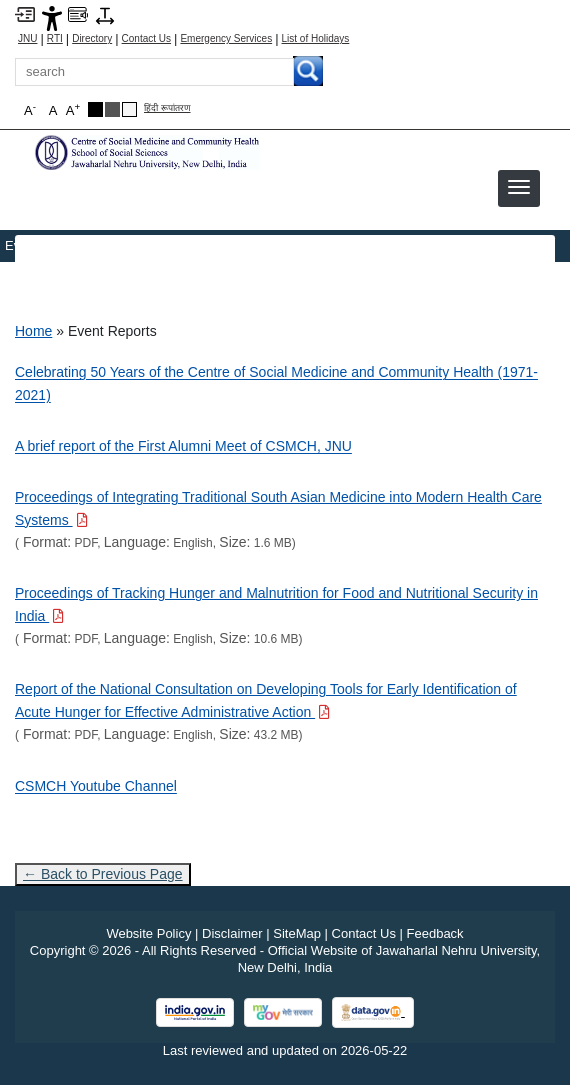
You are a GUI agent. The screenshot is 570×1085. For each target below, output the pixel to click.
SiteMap (297, 933)
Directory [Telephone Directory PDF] (92, 39)
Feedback (435, 933)
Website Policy (148, 933)
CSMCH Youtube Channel (96, 786)
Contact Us (146, 39)
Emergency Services (226, 39)
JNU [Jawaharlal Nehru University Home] (27, 39)
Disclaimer (232, 933)
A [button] (73, 109)
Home (33, 331)
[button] (519, 187)
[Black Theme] (95, 109)
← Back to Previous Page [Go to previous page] (103, 874)
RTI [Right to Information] (55, 39)
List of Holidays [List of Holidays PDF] (316, 39)
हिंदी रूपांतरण (167, 108)
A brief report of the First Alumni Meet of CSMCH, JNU (183, 446)
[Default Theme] (129, 109)
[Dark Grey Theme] (112, 109)
